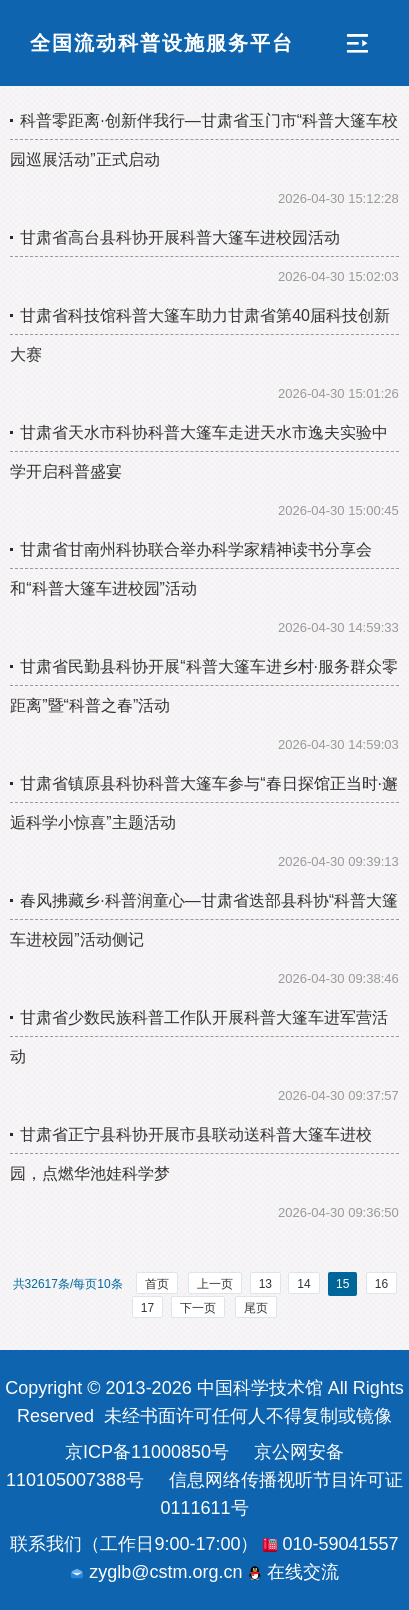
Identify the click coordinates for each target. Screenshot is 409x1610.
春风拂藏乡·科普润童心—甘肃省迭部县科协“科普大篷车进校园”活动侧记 (204, 920)
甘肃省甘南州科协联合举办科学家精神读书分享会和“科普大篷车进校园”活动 (191, 569)
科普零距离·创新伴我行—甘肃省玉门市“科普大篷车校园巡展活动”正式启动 (204, 140)
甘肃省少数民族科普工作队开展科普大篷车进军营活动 (199, 1037)
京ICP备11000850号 (147, 1452)
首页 (157, 1284)
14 (303, 1284)
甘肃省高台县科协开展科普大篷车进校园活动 (180, 237)
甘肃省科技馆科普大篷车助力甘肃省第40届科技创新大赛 (200, 335)
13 (265, 1284)
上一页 (215, 1284)
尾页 (256, 1308)
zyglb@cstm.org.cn (156, 1572)
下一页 (198, 1308)
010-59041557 (330, 1544)
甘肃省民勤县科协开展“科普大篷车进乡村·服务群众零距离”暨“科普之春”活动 (204, 686)
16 (381, 1284)
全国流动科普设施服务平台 (162, 43)
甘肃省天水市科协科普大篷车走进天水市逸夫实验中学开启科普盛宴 (199, 452)
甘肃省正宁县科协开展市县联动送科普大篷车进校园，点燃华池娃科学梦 (191, 1154)
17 (147, 1308)
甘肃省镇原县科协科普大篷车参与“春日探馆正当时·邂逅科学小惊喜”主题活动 (204, 803)
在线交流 (293, 1572)
